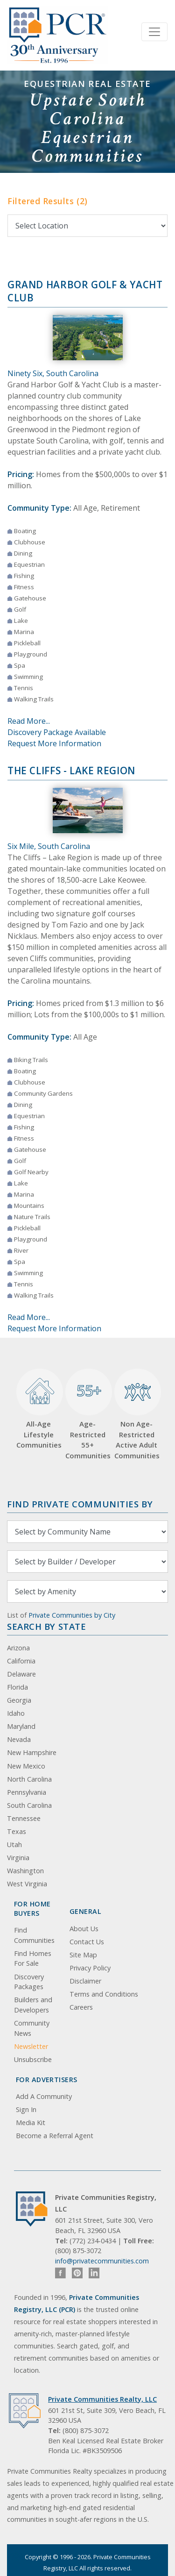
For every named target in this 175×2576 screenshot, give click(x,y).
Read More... (28, 721)
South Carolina (29, 1805)
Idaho (16, 1713)
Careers (81, 2007)
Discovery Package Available (56, 732)
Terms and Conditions (104, 1994)
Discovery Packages (29, 1981)
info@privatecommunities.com (102, 2260)
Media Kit (30, 2122)
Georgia (19, 1700)
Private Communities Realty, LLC (102, 2399)
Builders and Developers (33, 2004)
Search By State (46, 1626)
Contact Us (87, 1941)
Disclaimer (85, 1981)
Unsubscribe (33, 2059)
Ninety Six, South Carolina (52, 373)
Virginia (18, 1857)
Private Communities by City (71, 1615)
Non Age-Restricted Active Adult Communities (136, 1414)
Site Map (83, 1954)
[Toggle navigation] (154, 31)
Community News (31, 2028)
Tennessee (24, 1818)
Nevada (19, 1739)
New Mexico (26, 1766)
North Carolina (29, 1779)
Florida (17, 1687)
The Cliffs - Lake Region (71, 770)
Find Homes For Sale (32, 1958)
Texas (16, 1831)
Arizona (18, 1647)
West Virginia (27, 1883)
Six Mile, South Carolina (48, 846)
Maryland (21, 1726)
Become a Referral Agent (54, 2135)
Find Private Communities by (80, 1504)
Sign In (26, 2109)
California (21, 1660)
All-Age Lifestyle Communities (38, 1409)
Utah (14, 1844)
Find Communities (34, 1935)
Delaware (21, 1674)
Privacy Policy (90, 1967)
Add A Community (44, 2096)
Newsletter (31, 2046)
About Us (84, 1928)
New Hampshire (31, 1752)
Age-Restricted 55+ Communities (87, 1414)
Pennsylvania (26, 1792)
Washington (25, 1870)
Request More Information (54, 743)
